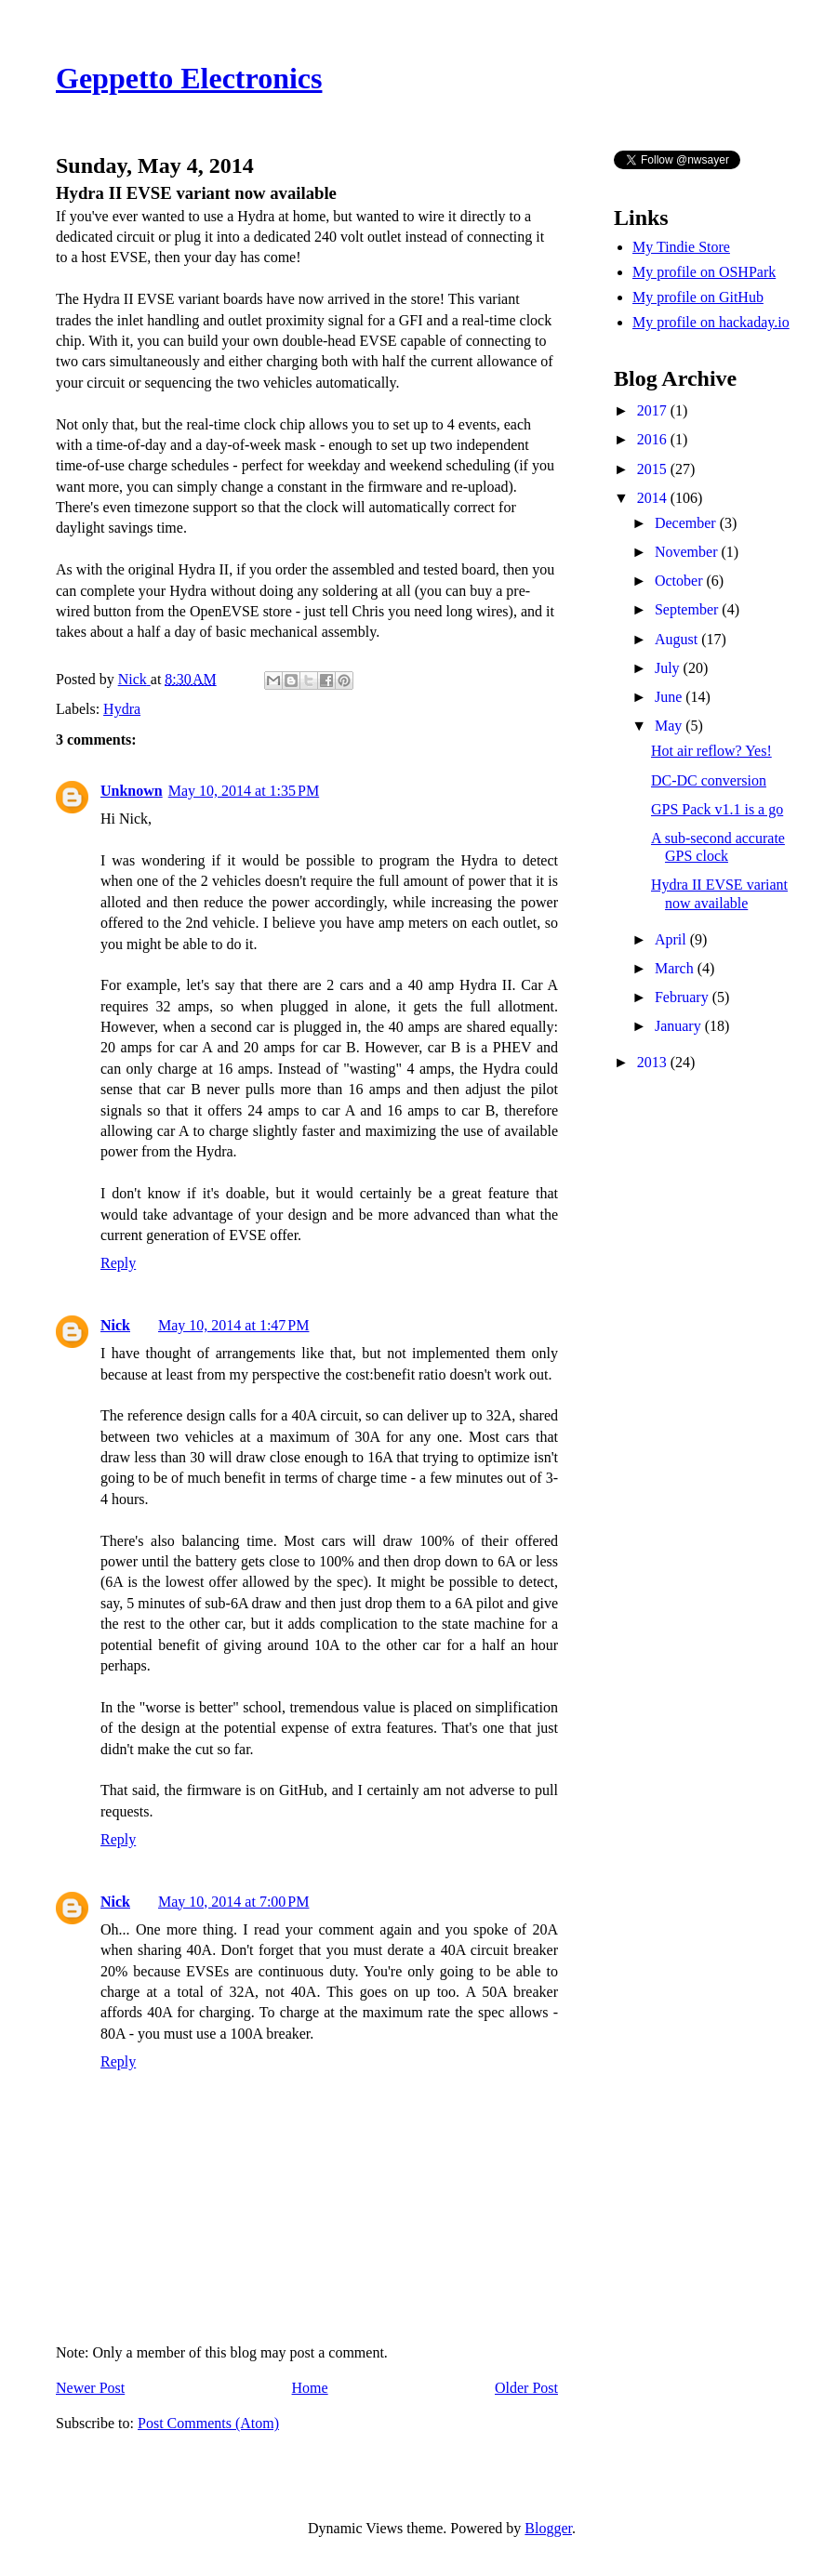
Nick (115, 1325)
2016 (654, 439)
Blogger (548, 2528)
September (688, 609)
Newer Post (90, 2388)
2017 (654, 410)
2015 (654, 469)
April (672, 939)
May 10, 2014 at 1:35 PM (243, 791)
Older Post (526, 2388)
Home (310, 2388)
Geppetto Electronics (189, 78)
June (670, 697)
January (680, 1026)
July (669, 668)
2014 (654, 498)
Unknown (131, 791)
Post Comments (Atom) (208, 2423)
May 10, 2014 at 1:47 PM (233, 1325)
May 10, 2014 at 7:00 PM (233, 1901)
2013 (654, 1062)
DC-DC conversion (708, 780)
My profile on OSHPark (704, 272)
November (688, 552)
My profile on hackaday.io (711, 322)
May (670, 725)
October (681, 580)
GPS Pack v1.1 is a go (717, 809)
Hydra (121, 709)
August (678, 639)
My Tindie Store (681, 247)
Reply (118, 1263)
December (687, 523)
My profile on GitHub (698, 297)
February (683, 997)
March (676, 968)
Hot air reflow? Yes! (711, 751)
